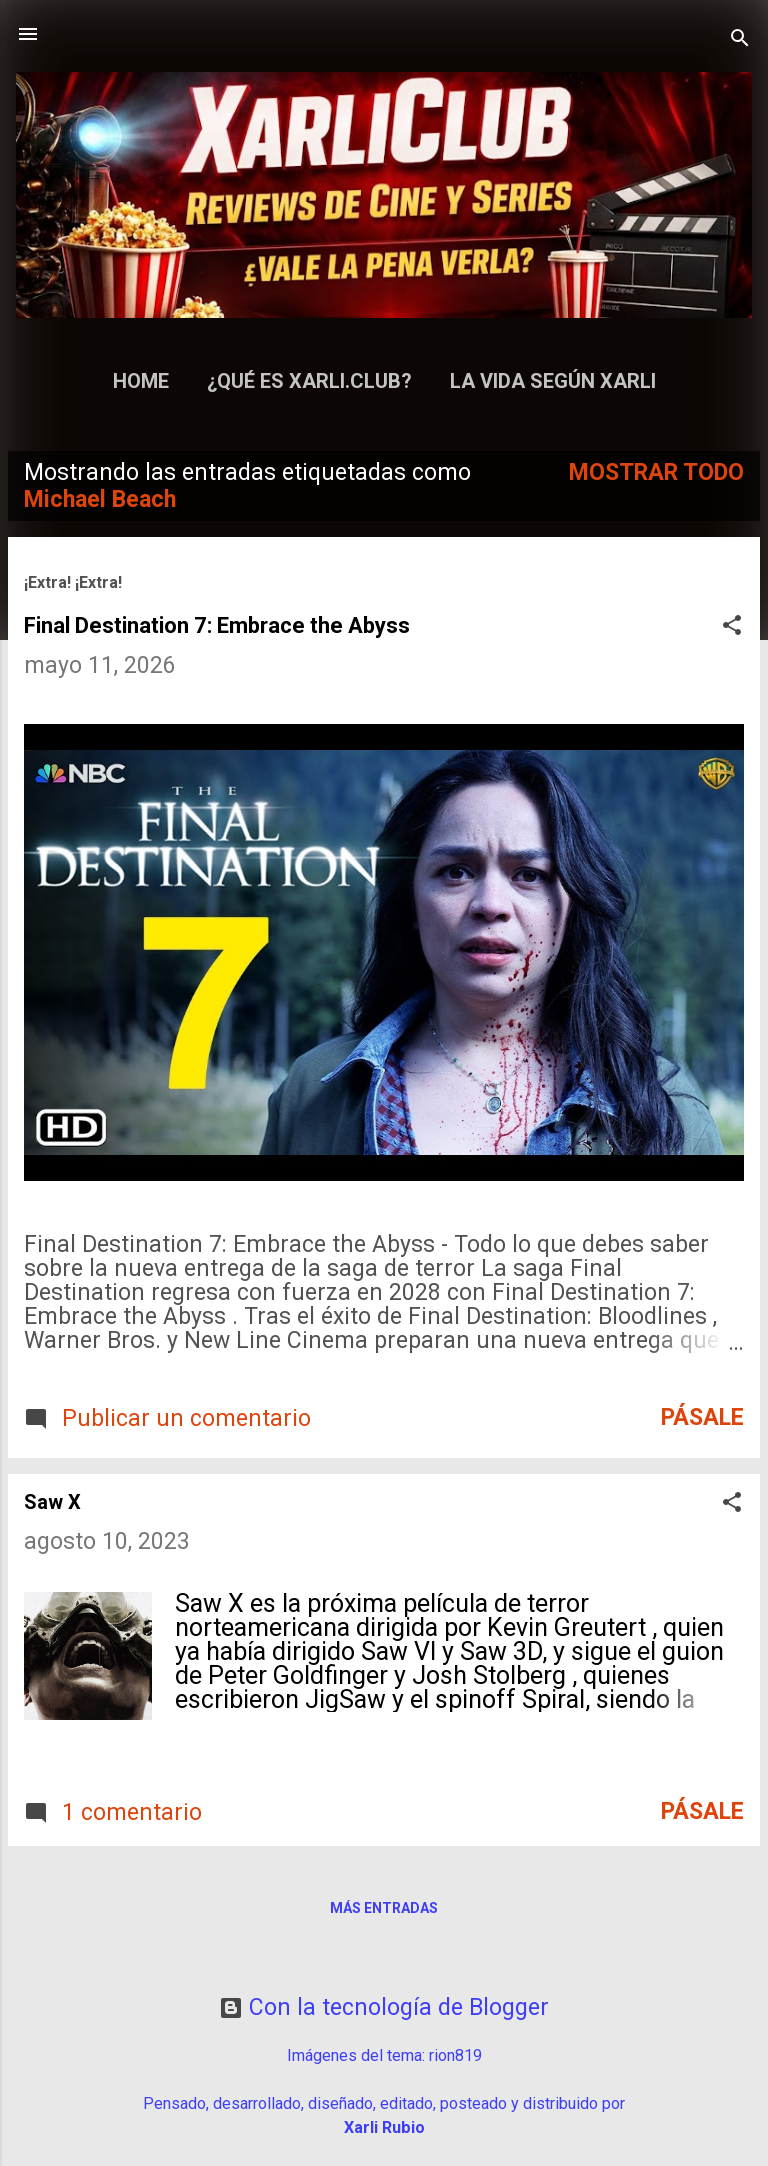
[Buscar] (740, 40)
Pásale (702, 1417)
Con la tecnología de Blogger (384, 2007)
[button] (732, 627)
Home (141, 381)
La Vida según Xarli (553, 381)
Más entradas (384, 1908)
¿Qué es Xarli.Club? (309, 381)
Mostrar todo (656, 472)
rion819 (455, 2055)
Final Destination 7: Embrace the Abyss (217, 625)
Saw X (52, 1502)
